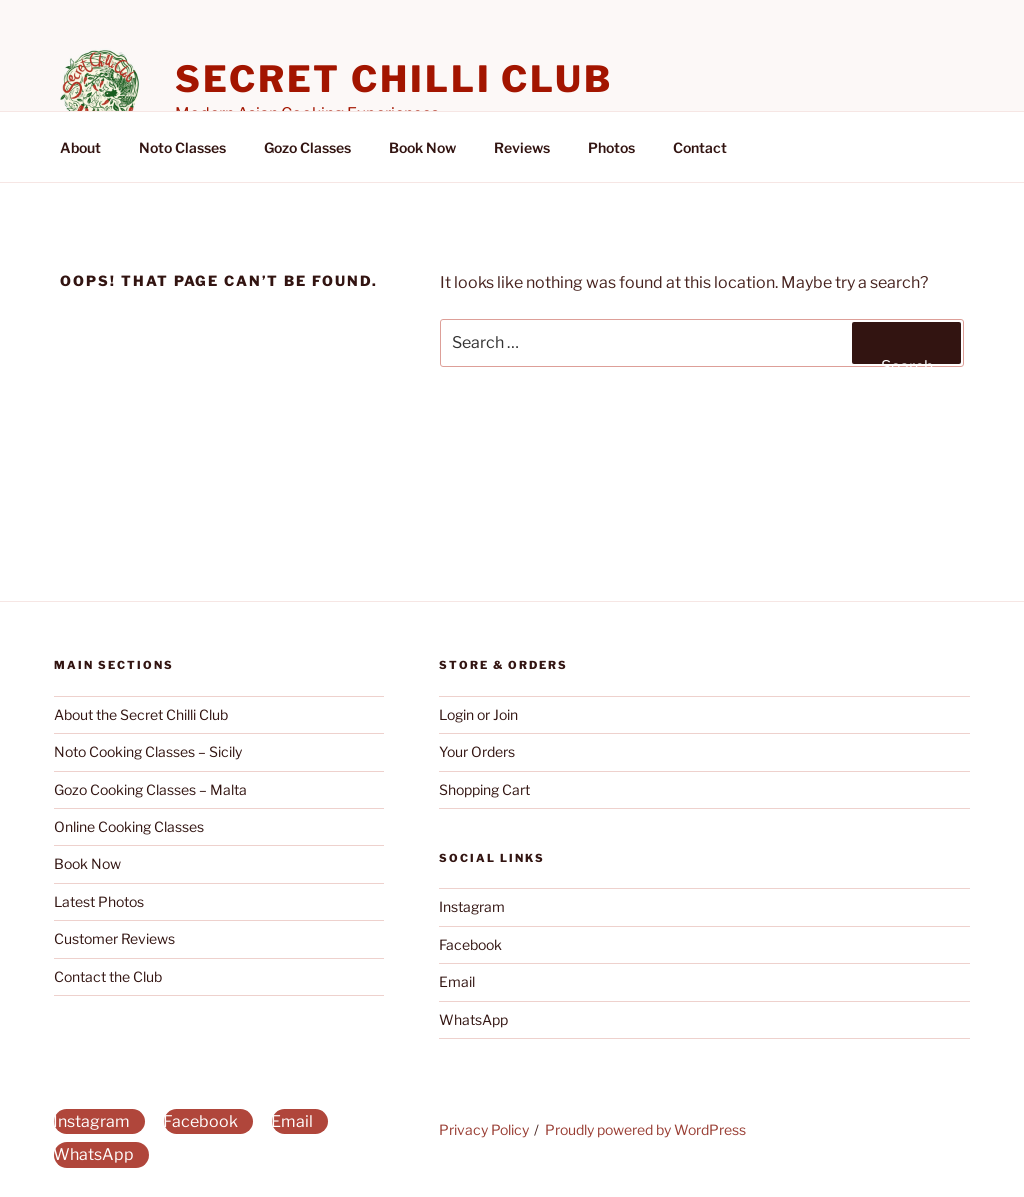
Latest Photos (99, 901)
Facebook (470, 944)
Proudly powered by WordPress (645, 1129)
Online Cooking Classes (129, 826)
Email (457, 981)
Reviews (522, 147)
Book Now (422, 147)
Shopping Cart (484, 789)
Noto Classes (182, 147)
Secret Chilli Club (394, 79)
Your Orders (477, 751)
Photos (611, 147)
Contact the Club (108, 976)
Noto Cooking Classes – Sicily (148, 751)
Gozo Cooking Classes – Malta (150, 789)
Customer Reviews (114, 938)
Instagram (472, 906)
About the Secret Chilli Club (141, 714)
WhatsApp (473, 1019)
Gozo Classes (307, 147)
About (80, 147)
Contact (700, 147)
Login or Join (478, 714)
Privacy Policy (484, 1129)
